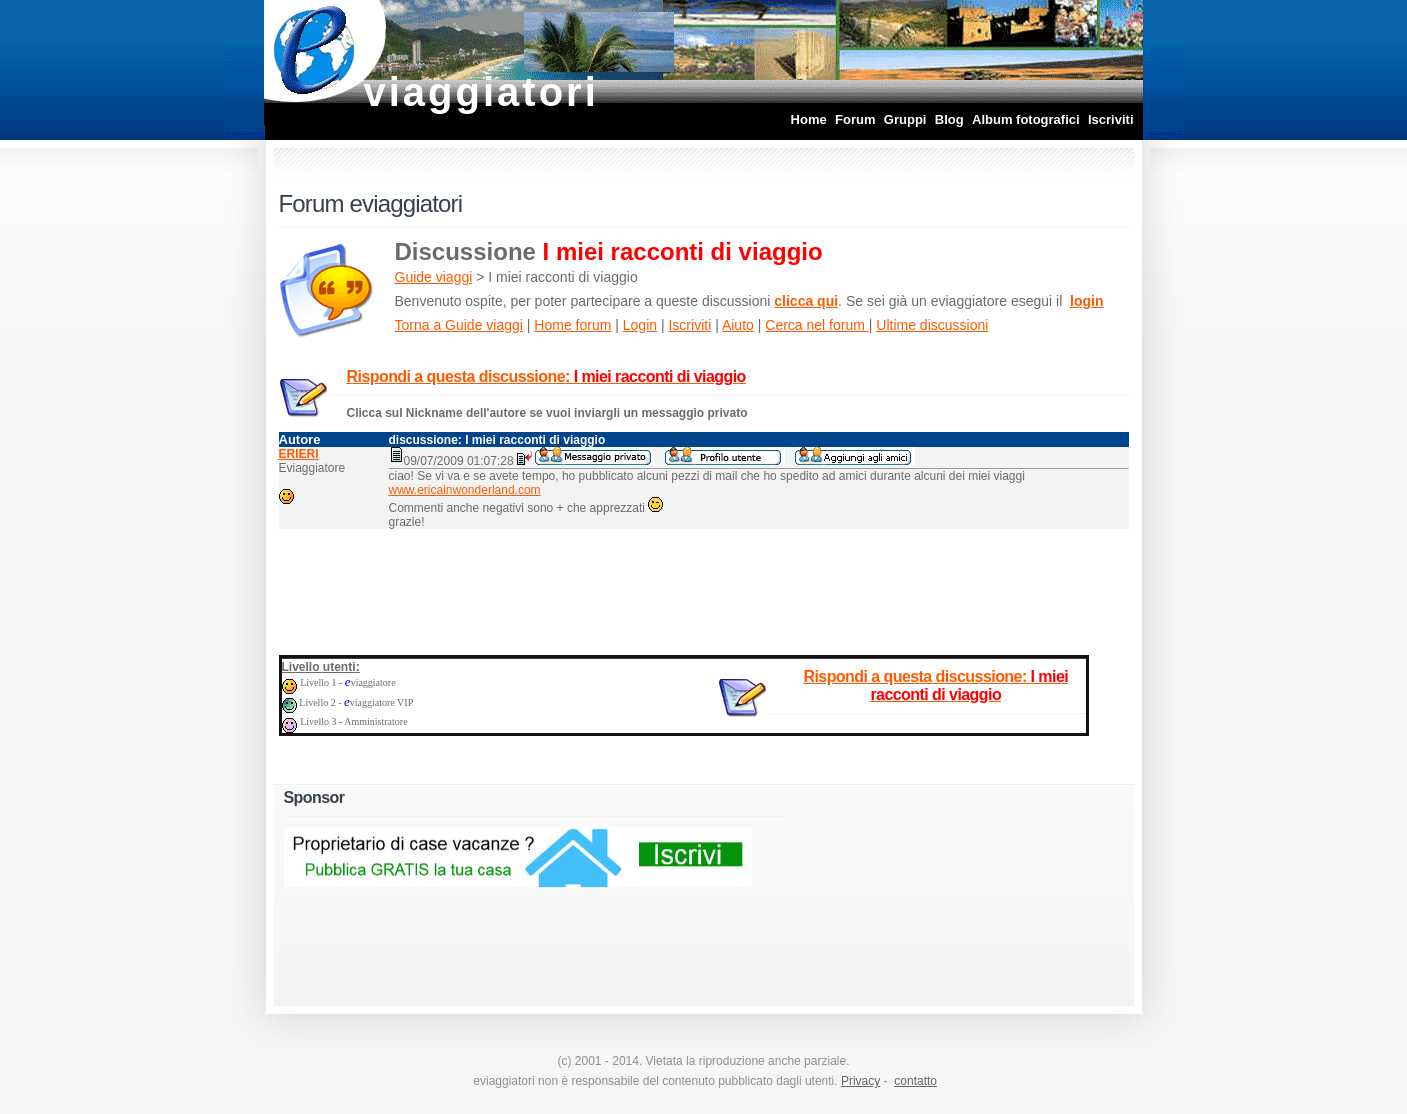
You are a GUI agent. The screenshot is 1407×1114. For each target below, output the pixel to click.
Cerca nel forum (816, 325)
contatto (915, 1081)
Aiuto (738, 325)
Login (640, 325)
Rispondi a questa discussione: (546, 376)
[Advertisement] (704, 588)
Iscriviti (1111, 119)
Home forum (572, 325)
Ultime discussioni (932, 325)
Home (809, 119)
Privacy (860, 1081)
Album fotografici (1026, 119)
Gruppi (905, 119)
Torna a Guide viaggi (459, 325)
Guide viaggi (434, 277)
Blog (949, 119)
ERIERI (299, 454)
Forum (855, 119)
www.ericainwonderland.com (465, 490)
